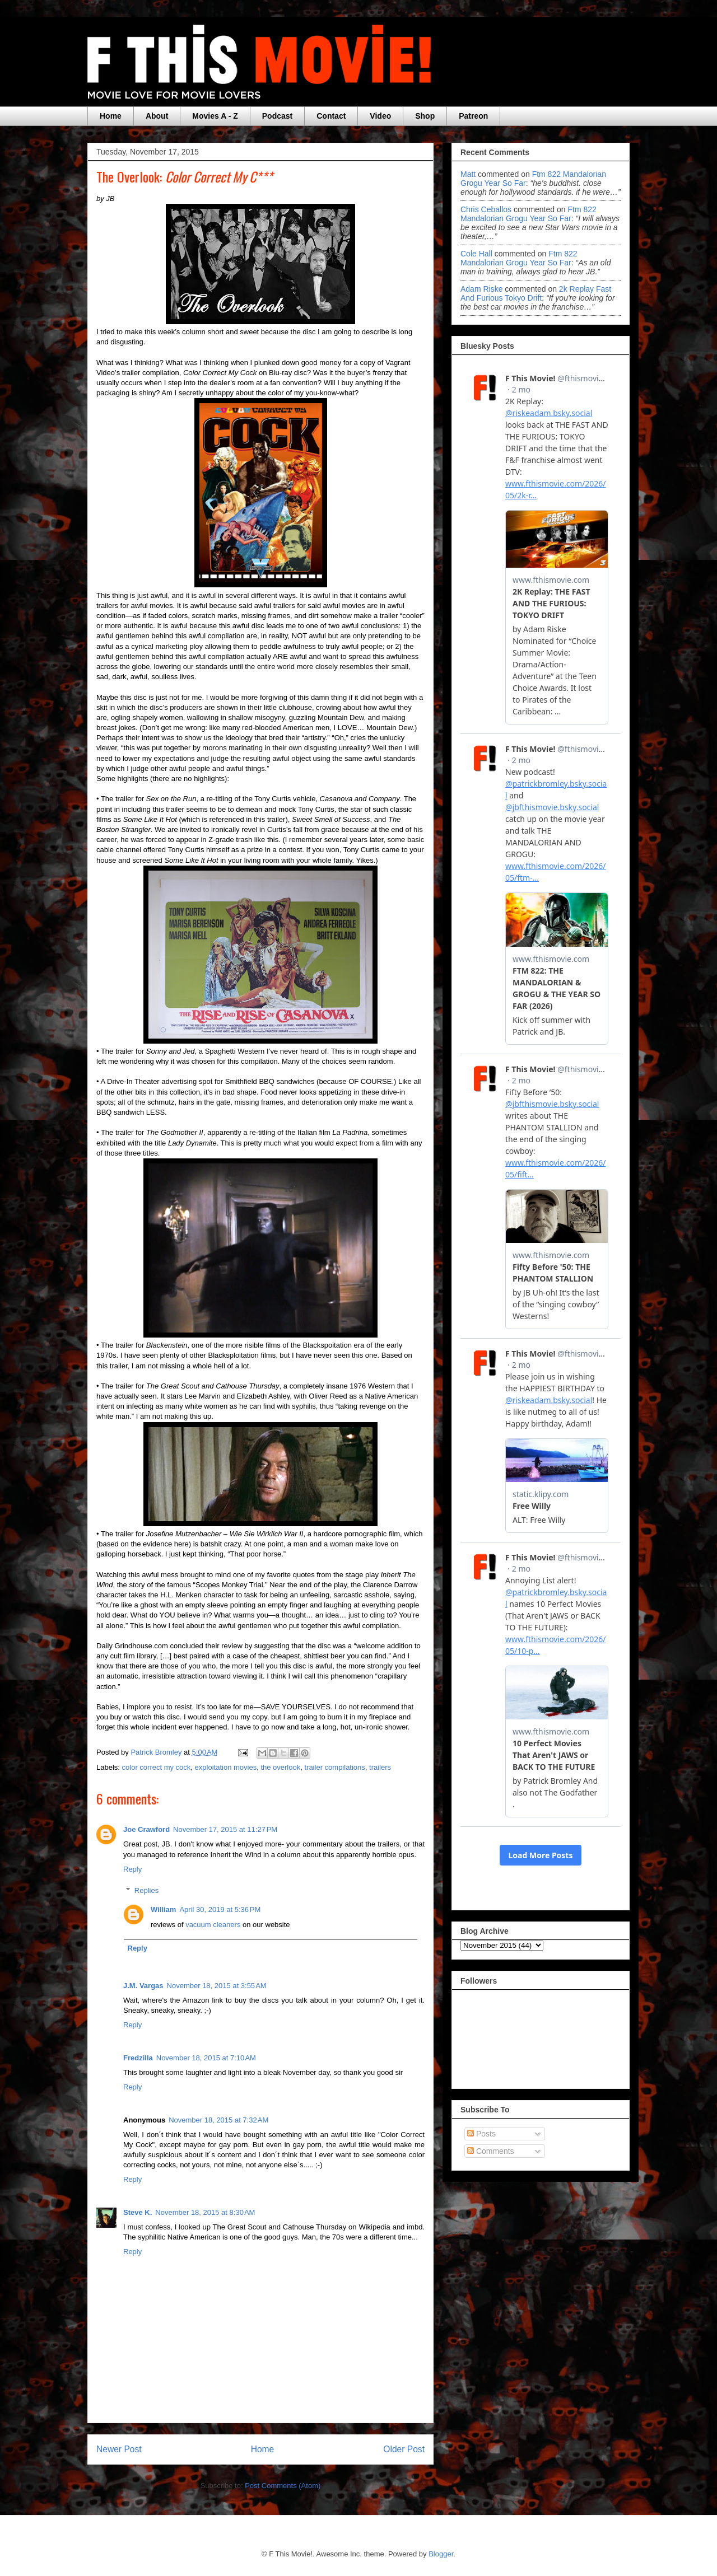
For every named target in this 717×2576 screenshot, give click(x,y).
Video (380, 115)
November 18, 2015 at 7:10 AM (206, 2058)
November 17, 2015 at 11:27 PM (225, 1829)
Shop (425, 115)
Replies (146, 1890)
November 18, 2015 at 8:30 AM (205, 2212)
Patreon (473, 115)
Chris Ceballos (485, 209)
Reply (132, 1869)
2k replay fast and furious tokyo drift (535, 293)
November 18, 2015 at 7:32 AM (218, 2120)
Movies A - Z (215, 115)
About (157, 115)
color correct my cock (156, 1767)
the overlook (280, 1767)
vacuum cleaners (212, 1924)
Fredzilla (138, 2058)
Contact (331, 115)
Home (111, 115)
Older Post (404, 2449)
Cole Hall (476, 253)
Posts (481, 2133)
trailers (380, 1767)
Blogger (441, 2554)
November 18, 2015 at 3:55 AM (217, 1985)
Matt (468, 174)
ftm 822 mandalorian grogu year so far (528, 214)
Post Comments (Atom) (282, 2485)
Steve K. (137, 2212)
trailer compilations (334, 1767)
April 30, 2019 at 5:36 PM (219, 1909)
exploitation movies (226, 1767)
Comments (490, 2151)
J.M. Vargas (143, 1985)
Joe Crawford (146, 1829)
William (163, 1909)
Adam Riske (481, 288)
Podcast (277, 115)
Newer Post (119, 2449)
